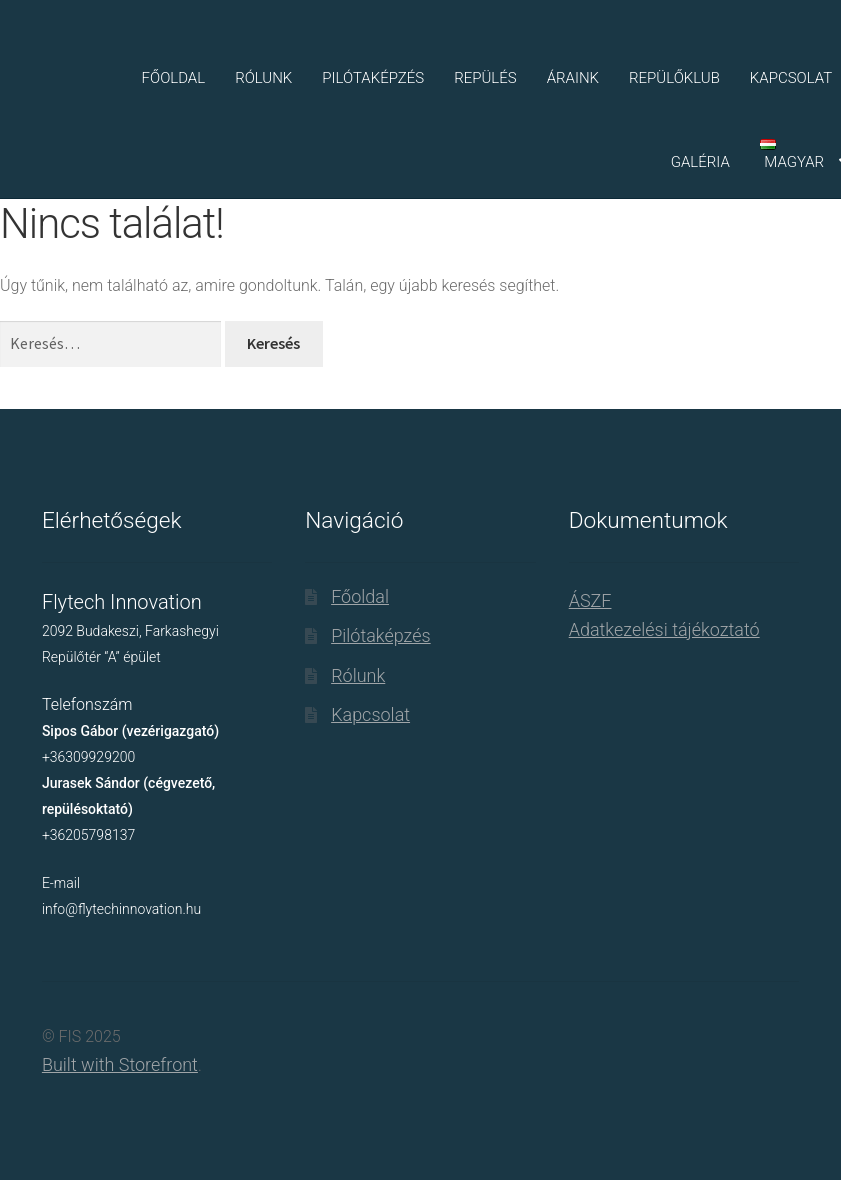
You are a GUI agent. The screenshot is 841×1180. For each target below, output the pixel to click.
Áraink (573, 78)
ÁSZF (590, 600)
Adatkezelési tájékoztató (664, 629)
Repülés (485, 78)
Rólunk (263, 78)
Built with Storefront (120, 1064)
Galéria (700, 162)
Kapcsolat (370, 714)
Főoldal (174, 78)
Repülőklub (674, 78)
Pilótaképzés (373, 78)
